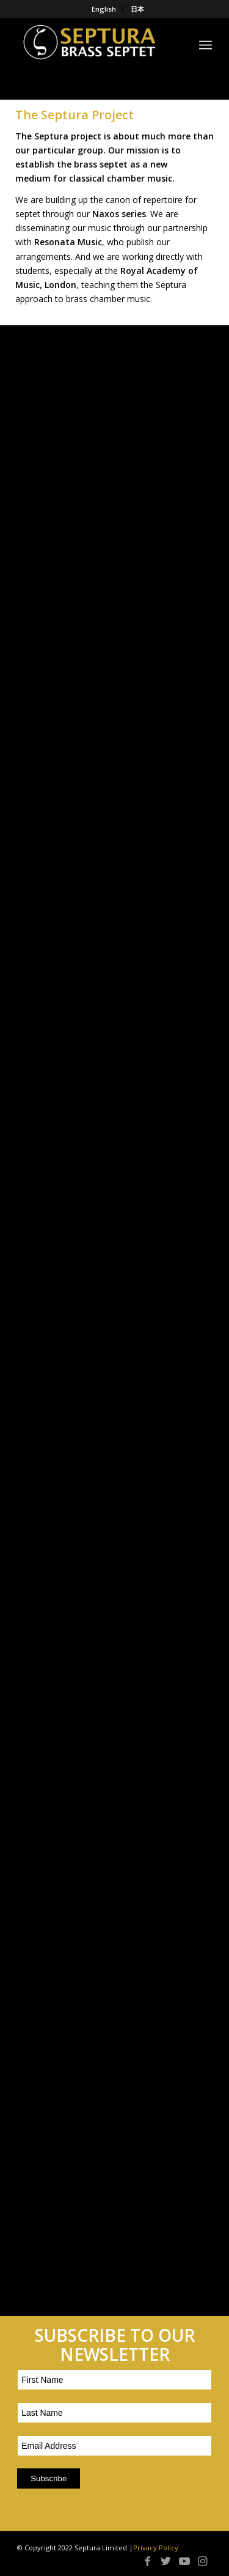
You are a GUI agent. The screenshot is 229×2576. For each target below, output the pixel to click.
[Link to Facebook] (148, 2561)
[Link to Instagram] (203, 2561)
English (104, 8)
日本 (137, 8)
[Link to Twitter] (166, 2561)
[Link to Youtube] (184, 2561)
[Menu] (205, 43)
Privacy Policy (155, 2547)
